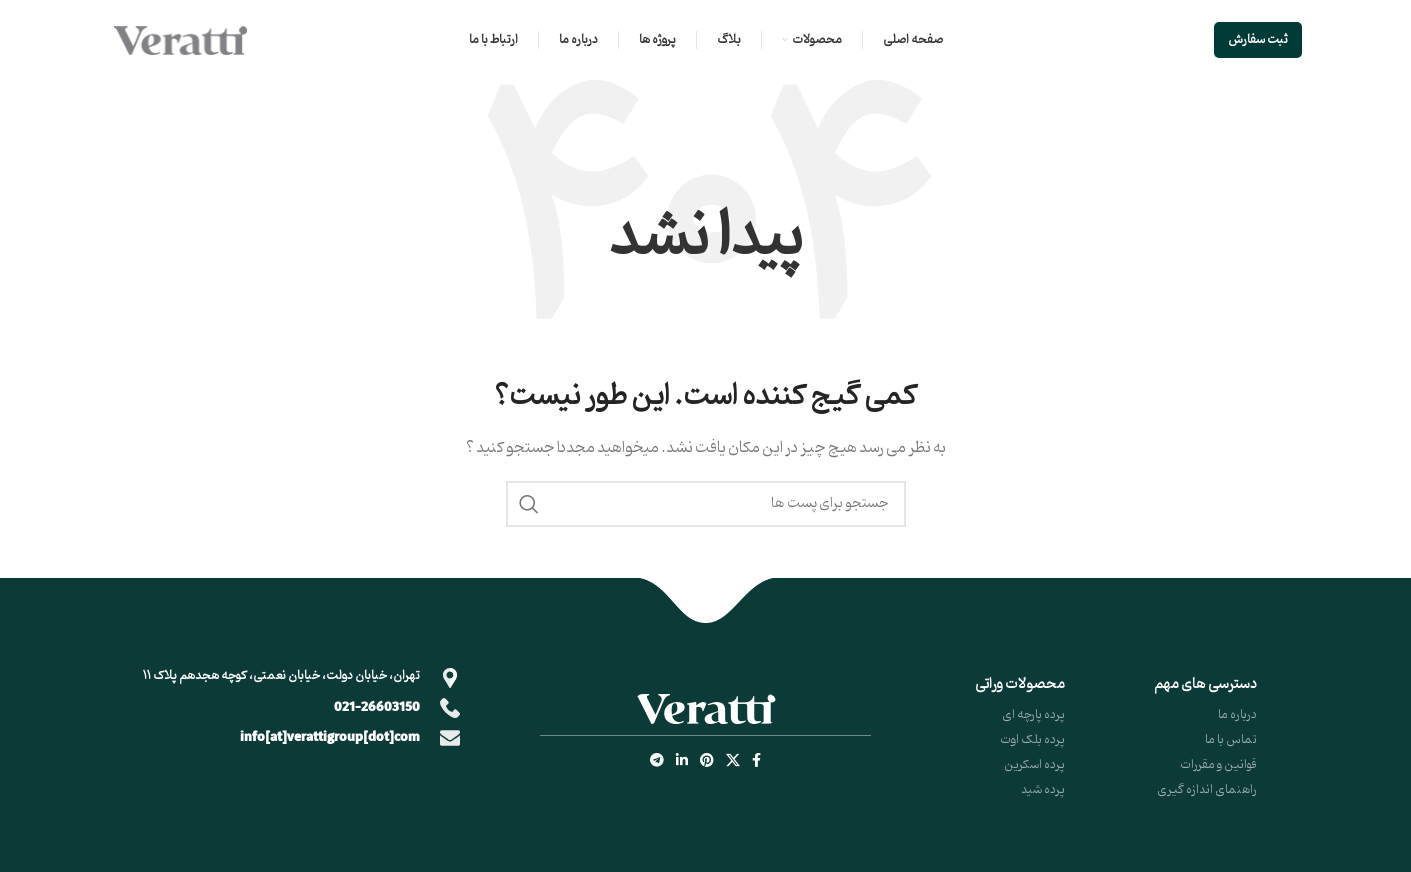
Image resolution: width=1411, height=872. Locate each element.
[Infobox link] (294, 708)
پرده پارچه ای (1033, 714)
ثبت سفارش (1258, 39)
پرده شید (1043, 789)
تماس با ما (1231, 739)
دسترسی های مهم (1205, 684)
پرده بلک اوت (1032, 739)
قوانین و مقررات (1218, 764)
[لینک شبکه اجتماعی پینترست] (707, 761)
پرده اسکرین (1034, 764)
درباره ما (1237, 714)
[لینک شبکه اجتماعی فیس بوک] (756, 761)
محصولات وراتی (1020, 684)
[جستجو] (706, 504)
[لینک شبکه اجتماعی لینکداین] (682, 761)
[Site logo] (180, 40)
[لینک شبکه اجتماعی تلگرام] (657, 761)
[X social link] (733, 761)
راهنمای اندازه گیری (1207, 789)
